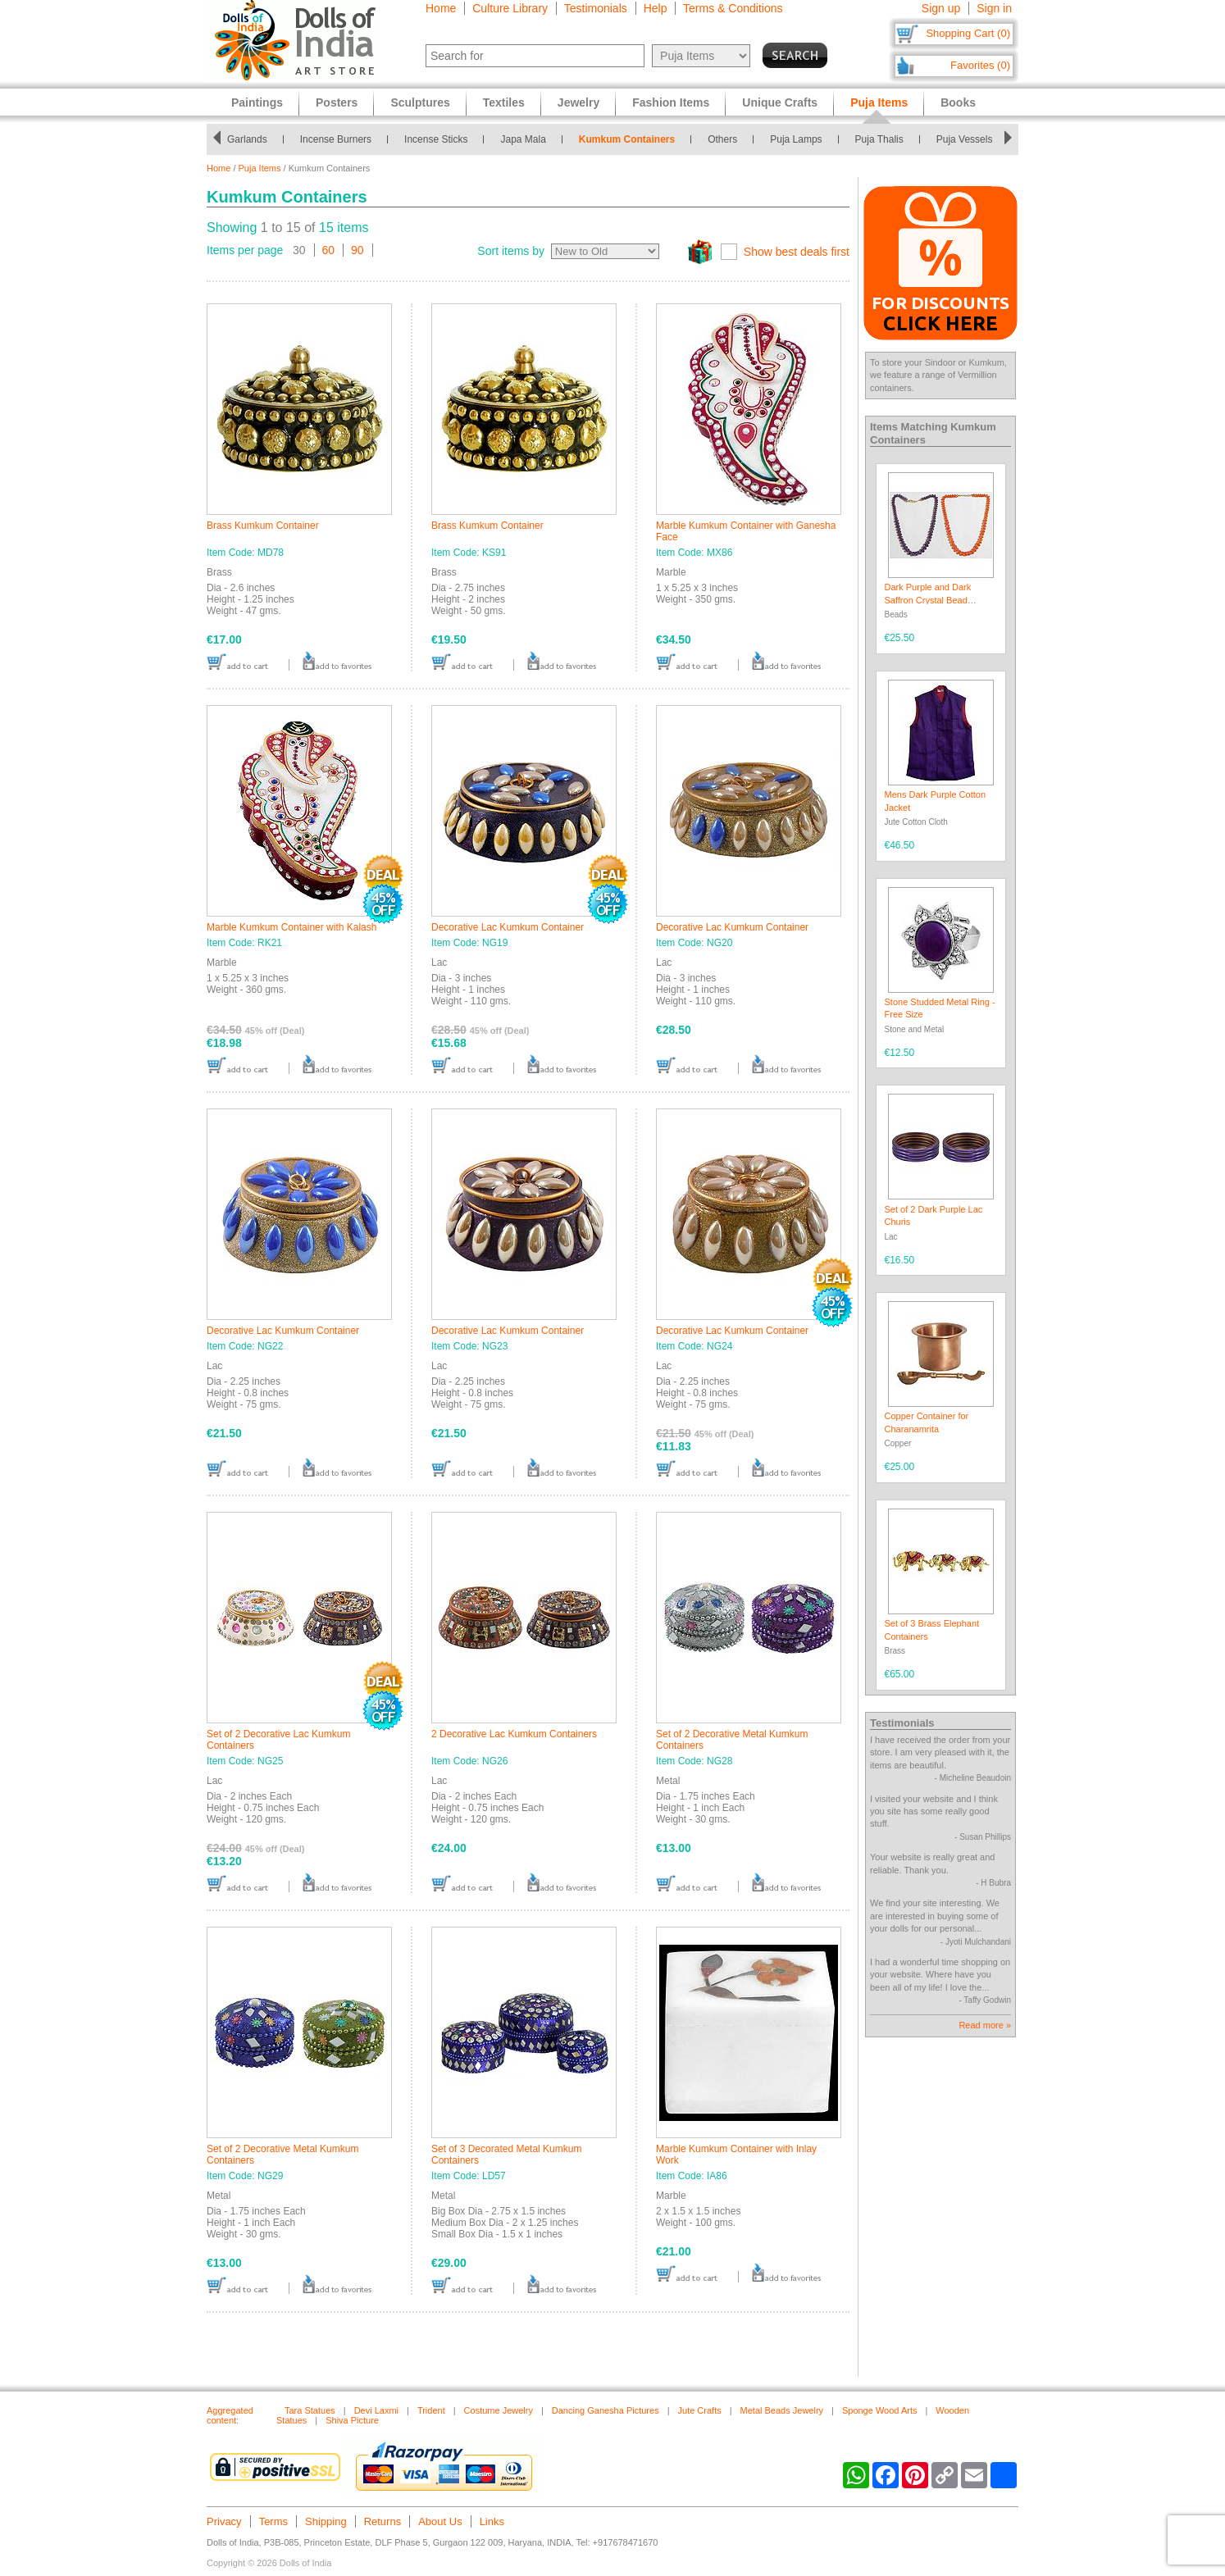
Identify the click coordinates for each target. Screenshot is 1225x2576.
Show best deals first (796, 251)
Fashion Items (670, 102)
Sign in (994, 8)
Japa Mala (522, 139)
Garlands (247, 139)
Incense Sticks (435, 139)
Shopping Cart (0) (968, 33)
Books (958, 102)
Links (492, 2521)
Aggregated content (230, 2415)
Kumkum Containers (627, 139)
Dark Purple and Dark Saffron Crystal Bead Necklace (928, 599)
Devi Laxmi (376, 2410)
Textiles (504, 102)
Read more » (985, 2025)
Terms (273, 2521)
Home (441, 8)
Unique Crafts (779, 102)
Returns (383, 2521)
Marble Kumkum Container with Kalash (291, 927)
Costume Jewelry (498, 2410)
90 (357, 250)
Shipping (326, 2521)
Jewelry (578, 102)
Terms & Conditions (732, 8)
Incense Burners (335, 139)
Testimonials (595, 8)
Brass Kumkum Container (263, 525)
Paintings (257, 102)
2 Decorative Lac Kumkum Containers (514, 1734)
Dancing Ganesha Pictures (605, 2410)
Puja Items (260, 168)
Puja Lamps (796, 139)
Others (722, 139)
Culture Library (510, 8)
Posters (336, 102)
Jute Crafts (700, 2410)
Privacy (224, 2521)
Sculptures (419, 102)
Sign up (941, 8)
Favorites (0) (980, 65)
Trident (431, 2410)
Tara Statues (310, 2410)
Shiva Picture (352, 2420)
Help (655, 8)
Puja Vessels (964, 139)
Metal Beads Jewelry (782, 2410)
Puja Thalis (879, 139)
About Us (440, 2521)
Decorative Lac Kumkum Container (507, 927)
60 (328, 250)
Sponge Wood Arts (880, 2410)
